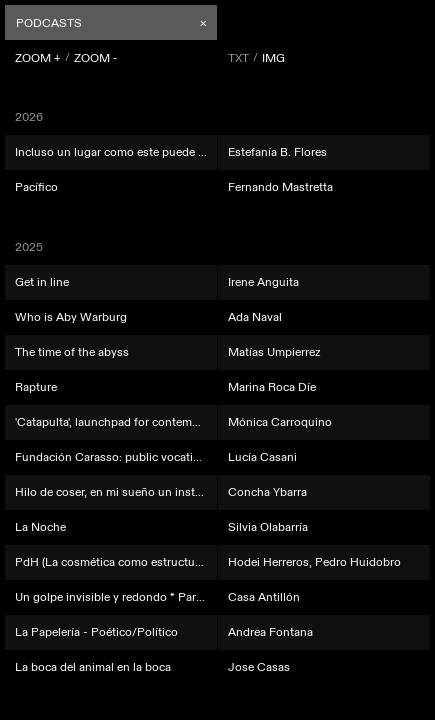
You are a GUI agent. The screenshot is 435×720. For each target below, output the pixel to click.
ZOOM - (96, 58)
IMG (273, 58)
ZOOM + (38, 58)
